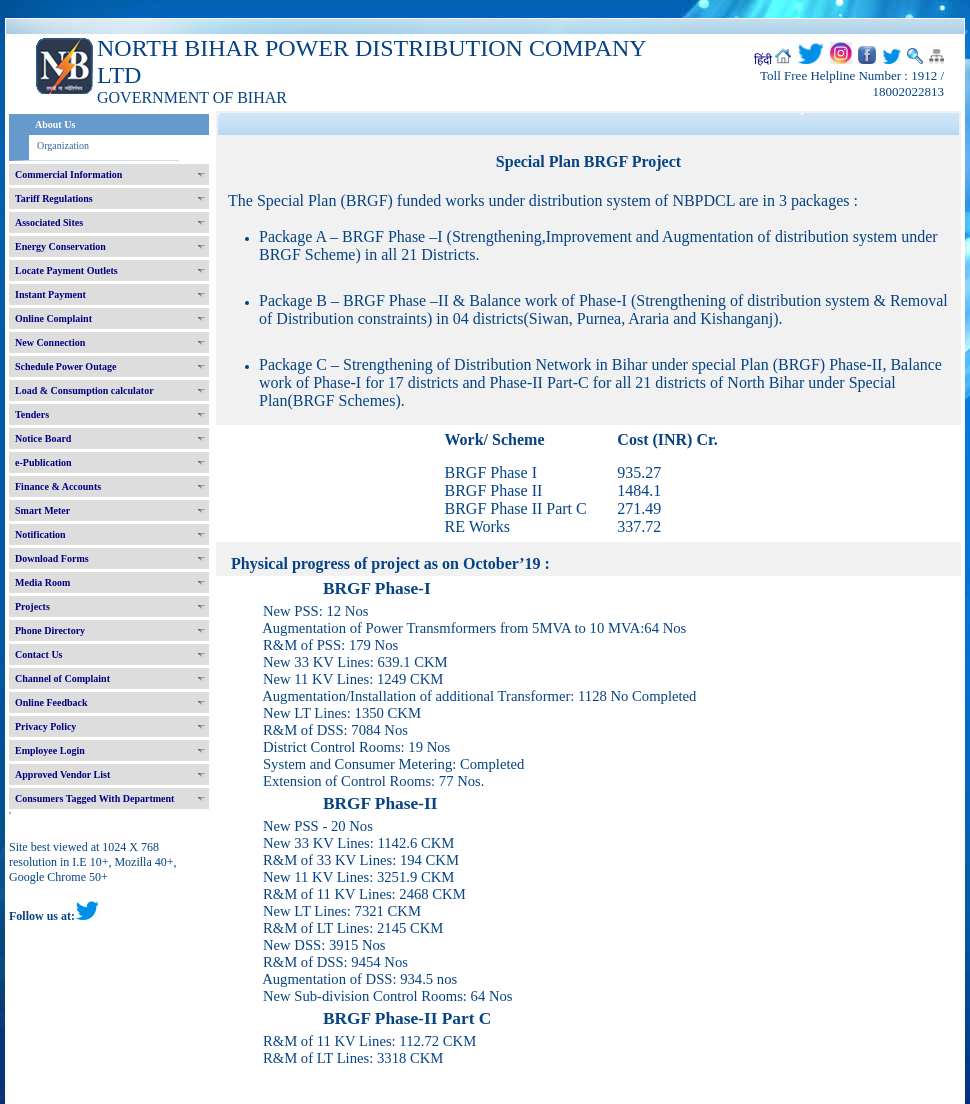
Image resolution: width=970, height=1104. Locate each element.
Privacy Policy (45, 726)
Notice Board (43, 438)
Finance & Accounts (58, 486)
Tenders (32, 414)
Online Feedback (51, 702)
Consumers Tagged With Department (94, 798)
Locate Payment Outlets (66, 270)
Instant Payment (50, 294)
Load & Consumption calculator (84, 390)
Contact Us (39, 654)
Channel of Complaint (62, 678)
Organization (63, 145)
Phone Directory (50, 630)
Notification (40, 534)
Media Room (42, 582)
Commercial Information (68, 174)
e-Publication (43, 462)
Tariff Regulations (54, 198)
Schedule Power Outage (65, 366)
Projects (32, 606)
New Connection (50, 342)
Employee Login (50, 750)
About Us (55, 124)
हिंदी (763, 60)
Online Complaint (53, 318)
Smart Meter (42, 510)
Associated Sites (49, 222)
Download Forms (52, 558)
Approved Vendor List (62, 774)
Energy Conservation (60, 246)
